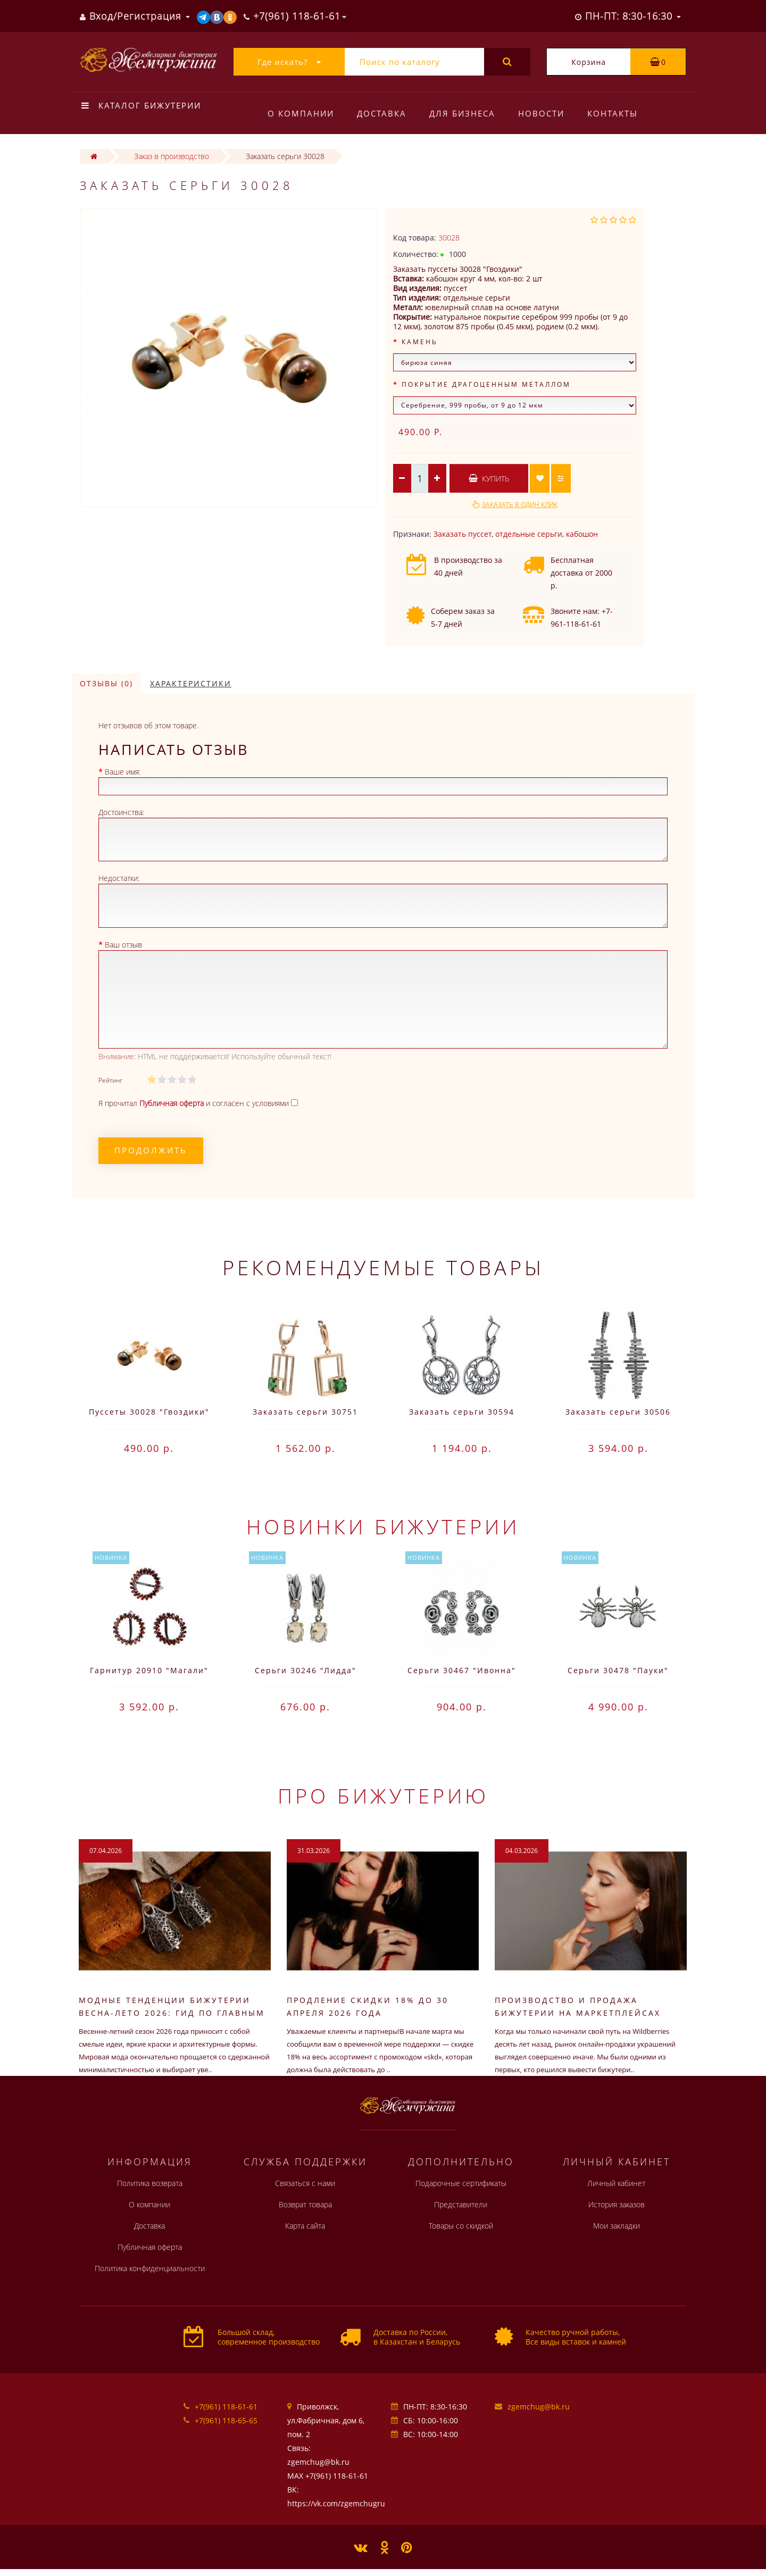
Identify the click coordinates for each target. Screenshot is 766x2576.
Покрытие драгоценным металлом (486, 384)
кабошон (582, 534)
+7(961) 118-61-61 (226, 2407)
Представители (460, 2204)
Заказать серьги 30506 (618, 1412)
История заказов (616, 2204)
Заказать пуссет (463, 534)
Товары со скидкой (461, 2226)
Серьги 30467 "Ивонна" (461, 1670)
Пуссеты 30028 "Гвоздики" (149, 1412)
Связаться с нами (305, 2183)
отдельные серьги (528, 534)
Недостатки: (118, 878)
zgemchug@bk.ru (538, 2407)
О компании (301, 113)
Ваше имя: (122, 772)
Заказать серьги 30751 (305, 1412)
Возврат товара (305, 2204)
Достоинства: (121, 812)
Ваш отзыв (123, 945)
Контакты (612, 113)
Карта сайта (305, 2226)
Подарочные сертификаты (460, 2183)
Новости (541, 113)
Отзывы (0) (106, 683)
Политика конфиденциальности (150, 2268)
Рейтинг (110, 1080)
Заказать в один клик (519, 504)
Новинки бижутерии (383, 1526)
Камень (420, 341)
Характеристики (190, 683)
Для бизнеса (462, 113)
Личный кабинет (616, 2183)
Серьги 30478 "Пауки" (618, 1670)
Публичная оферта (150, 2247)
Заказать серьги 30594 (461, 1412)
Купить (489, 478)
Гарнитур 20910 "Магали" (149, 1670)
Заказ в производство (171, 156)
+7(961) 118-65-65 (226, 2420)
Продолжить (150, 1150)
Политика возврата (149, 2183)
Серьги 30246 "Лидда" (305, 1670)
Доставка (381, 113)
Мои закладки (616, 2226)
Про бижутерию (383, 1795)
